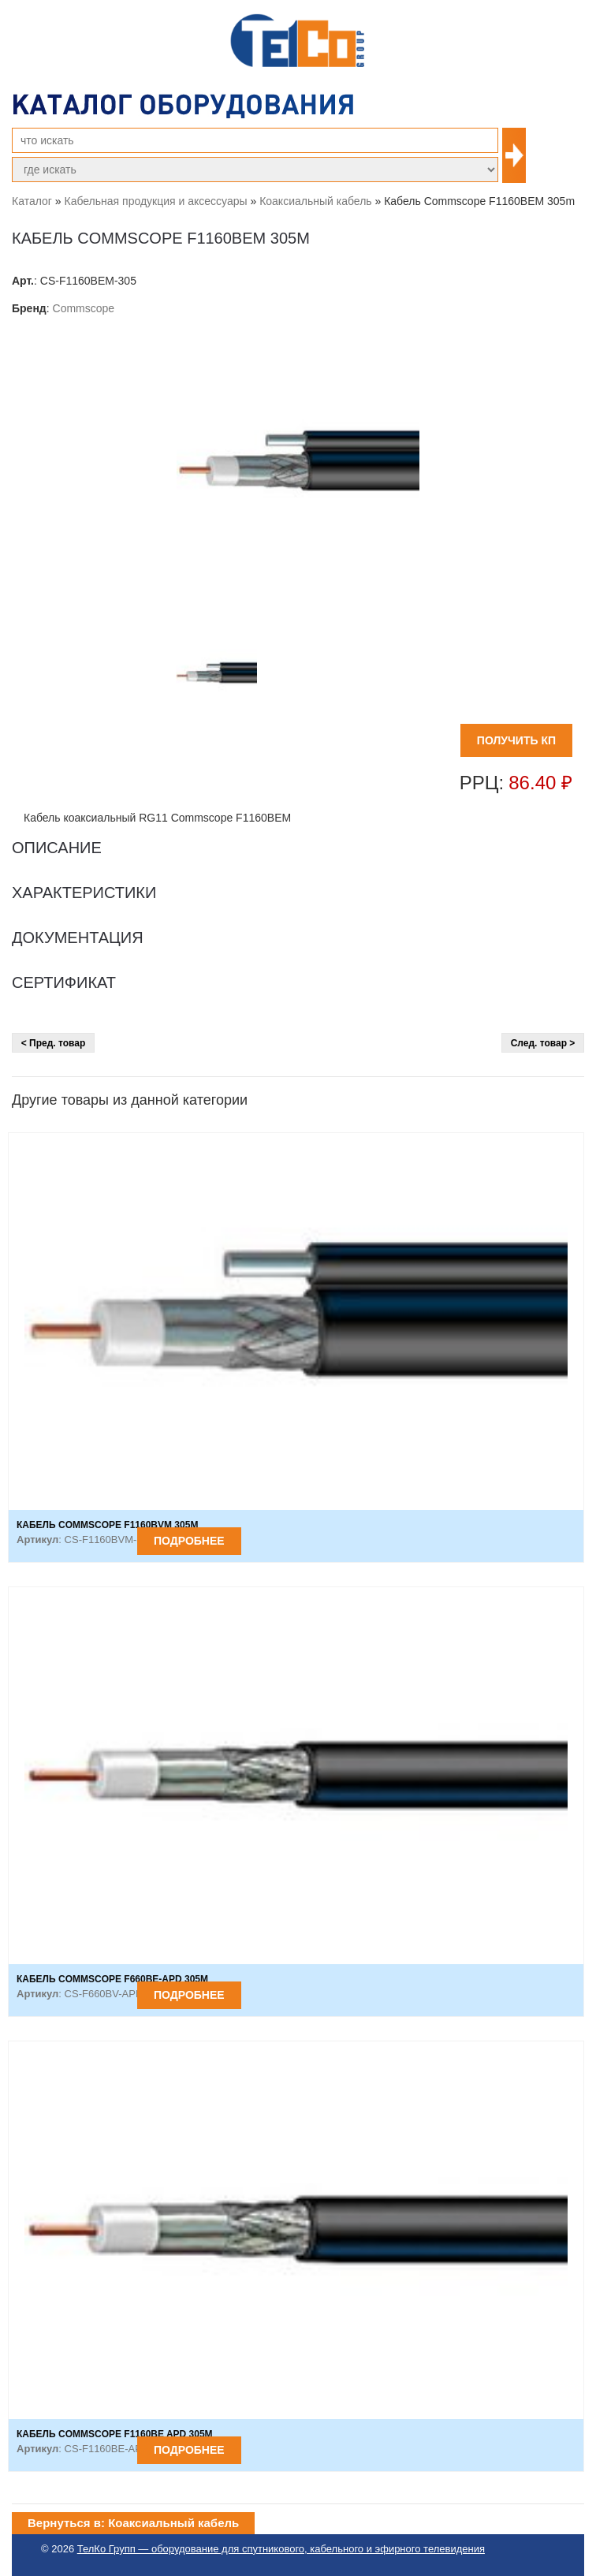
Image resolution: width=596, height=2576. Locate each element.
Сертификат (64, 982)
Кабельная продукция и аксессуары (155, 201)
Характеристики (84, 892)
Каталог (32, 201)
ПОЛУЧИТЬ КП (516, 740)
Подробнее (189, 1540)
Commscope (84, 308)
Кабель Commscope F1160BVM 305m (107, 1524)
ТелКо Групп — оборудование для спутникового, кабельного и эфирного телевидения (281, 2549)
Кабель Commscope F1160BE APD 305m (115, 2434)
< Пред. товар (53, 1043)
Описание (57, 847)
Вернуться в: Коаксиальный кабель (133, 2522)
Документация (77, 937)
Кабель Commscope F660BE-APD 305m (112, 1979)
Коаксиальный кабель (315, 201)
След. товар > (543, 1043)
